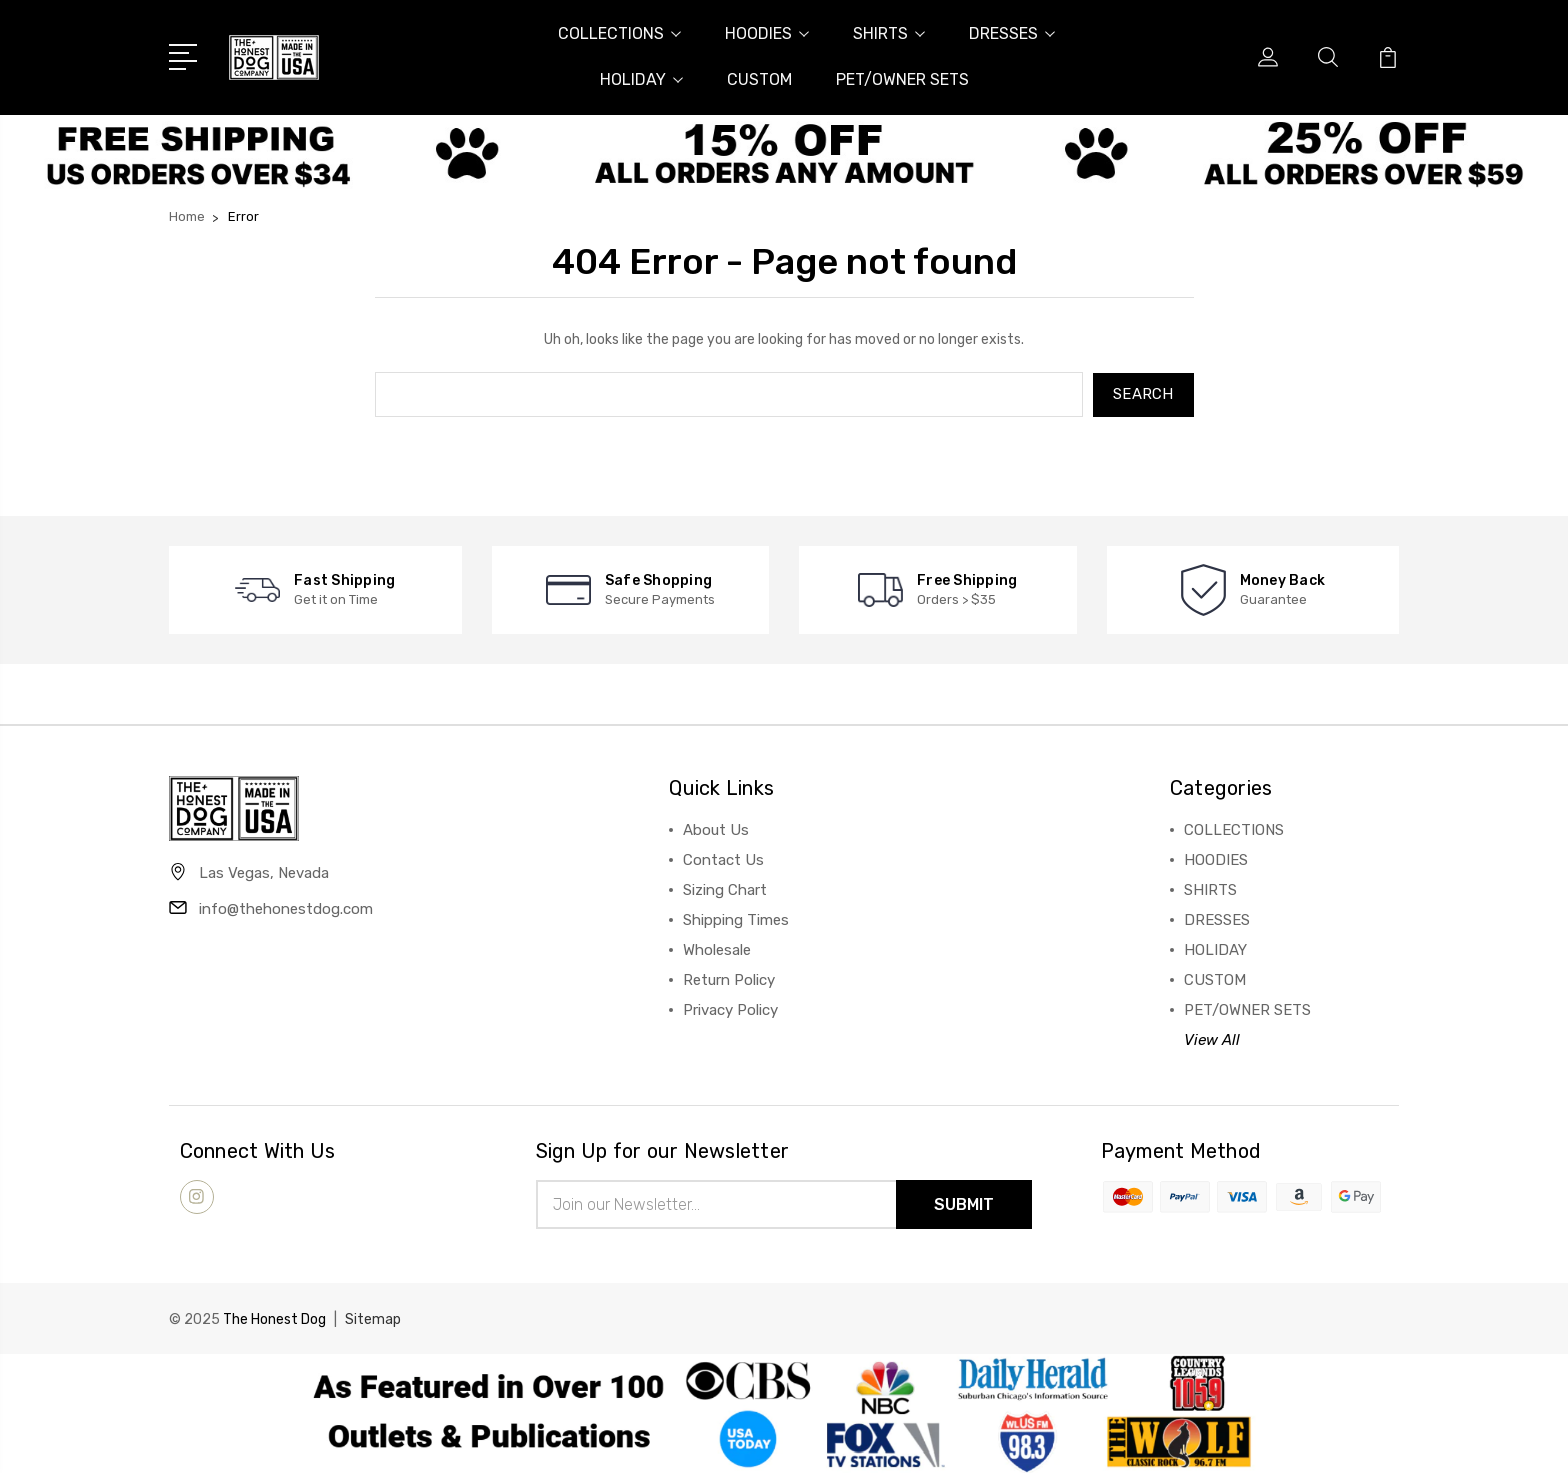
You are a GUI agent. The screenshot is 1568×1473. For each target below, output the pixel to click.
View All (1212, 1039)
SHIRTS (889, 33)
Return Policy (729, 979)
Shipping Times (736, 919)
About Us (716, 829)
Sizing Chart (725, 889)
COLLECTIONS (619, 33)
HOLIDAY (641, 79)
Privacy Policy (730, 1009)
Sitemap (373, 1318)
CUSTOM (759, 79)
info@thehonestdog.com (286, 908)
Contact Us (723, 859)
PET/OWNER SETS (902, 79)
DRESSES (1012, 33)
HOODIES (767, 33)
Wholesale (717, 949)
